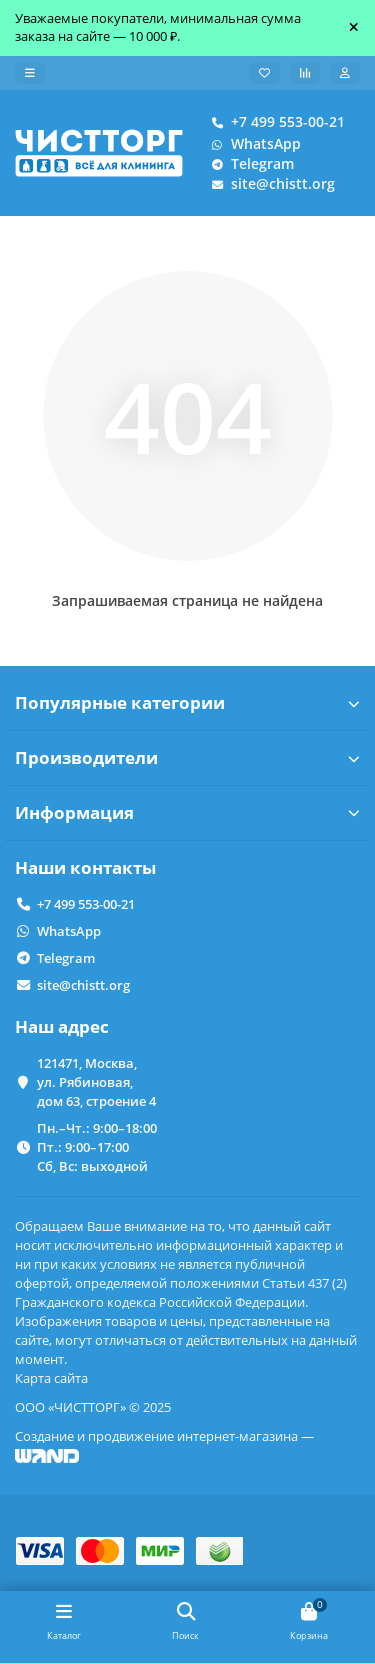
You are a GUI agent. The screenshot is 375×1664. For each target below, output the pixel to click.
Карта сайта (51, 1378)
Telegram (248, 164)
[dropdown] (30, 73)
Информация (187, 812)
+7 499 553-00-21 (274, 122)
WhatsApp (252, 144)
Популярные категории (187, 702)
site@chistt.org (269, 184)
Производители (187, 757)
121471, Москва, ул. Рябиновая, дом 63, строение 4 (96, 1082)
